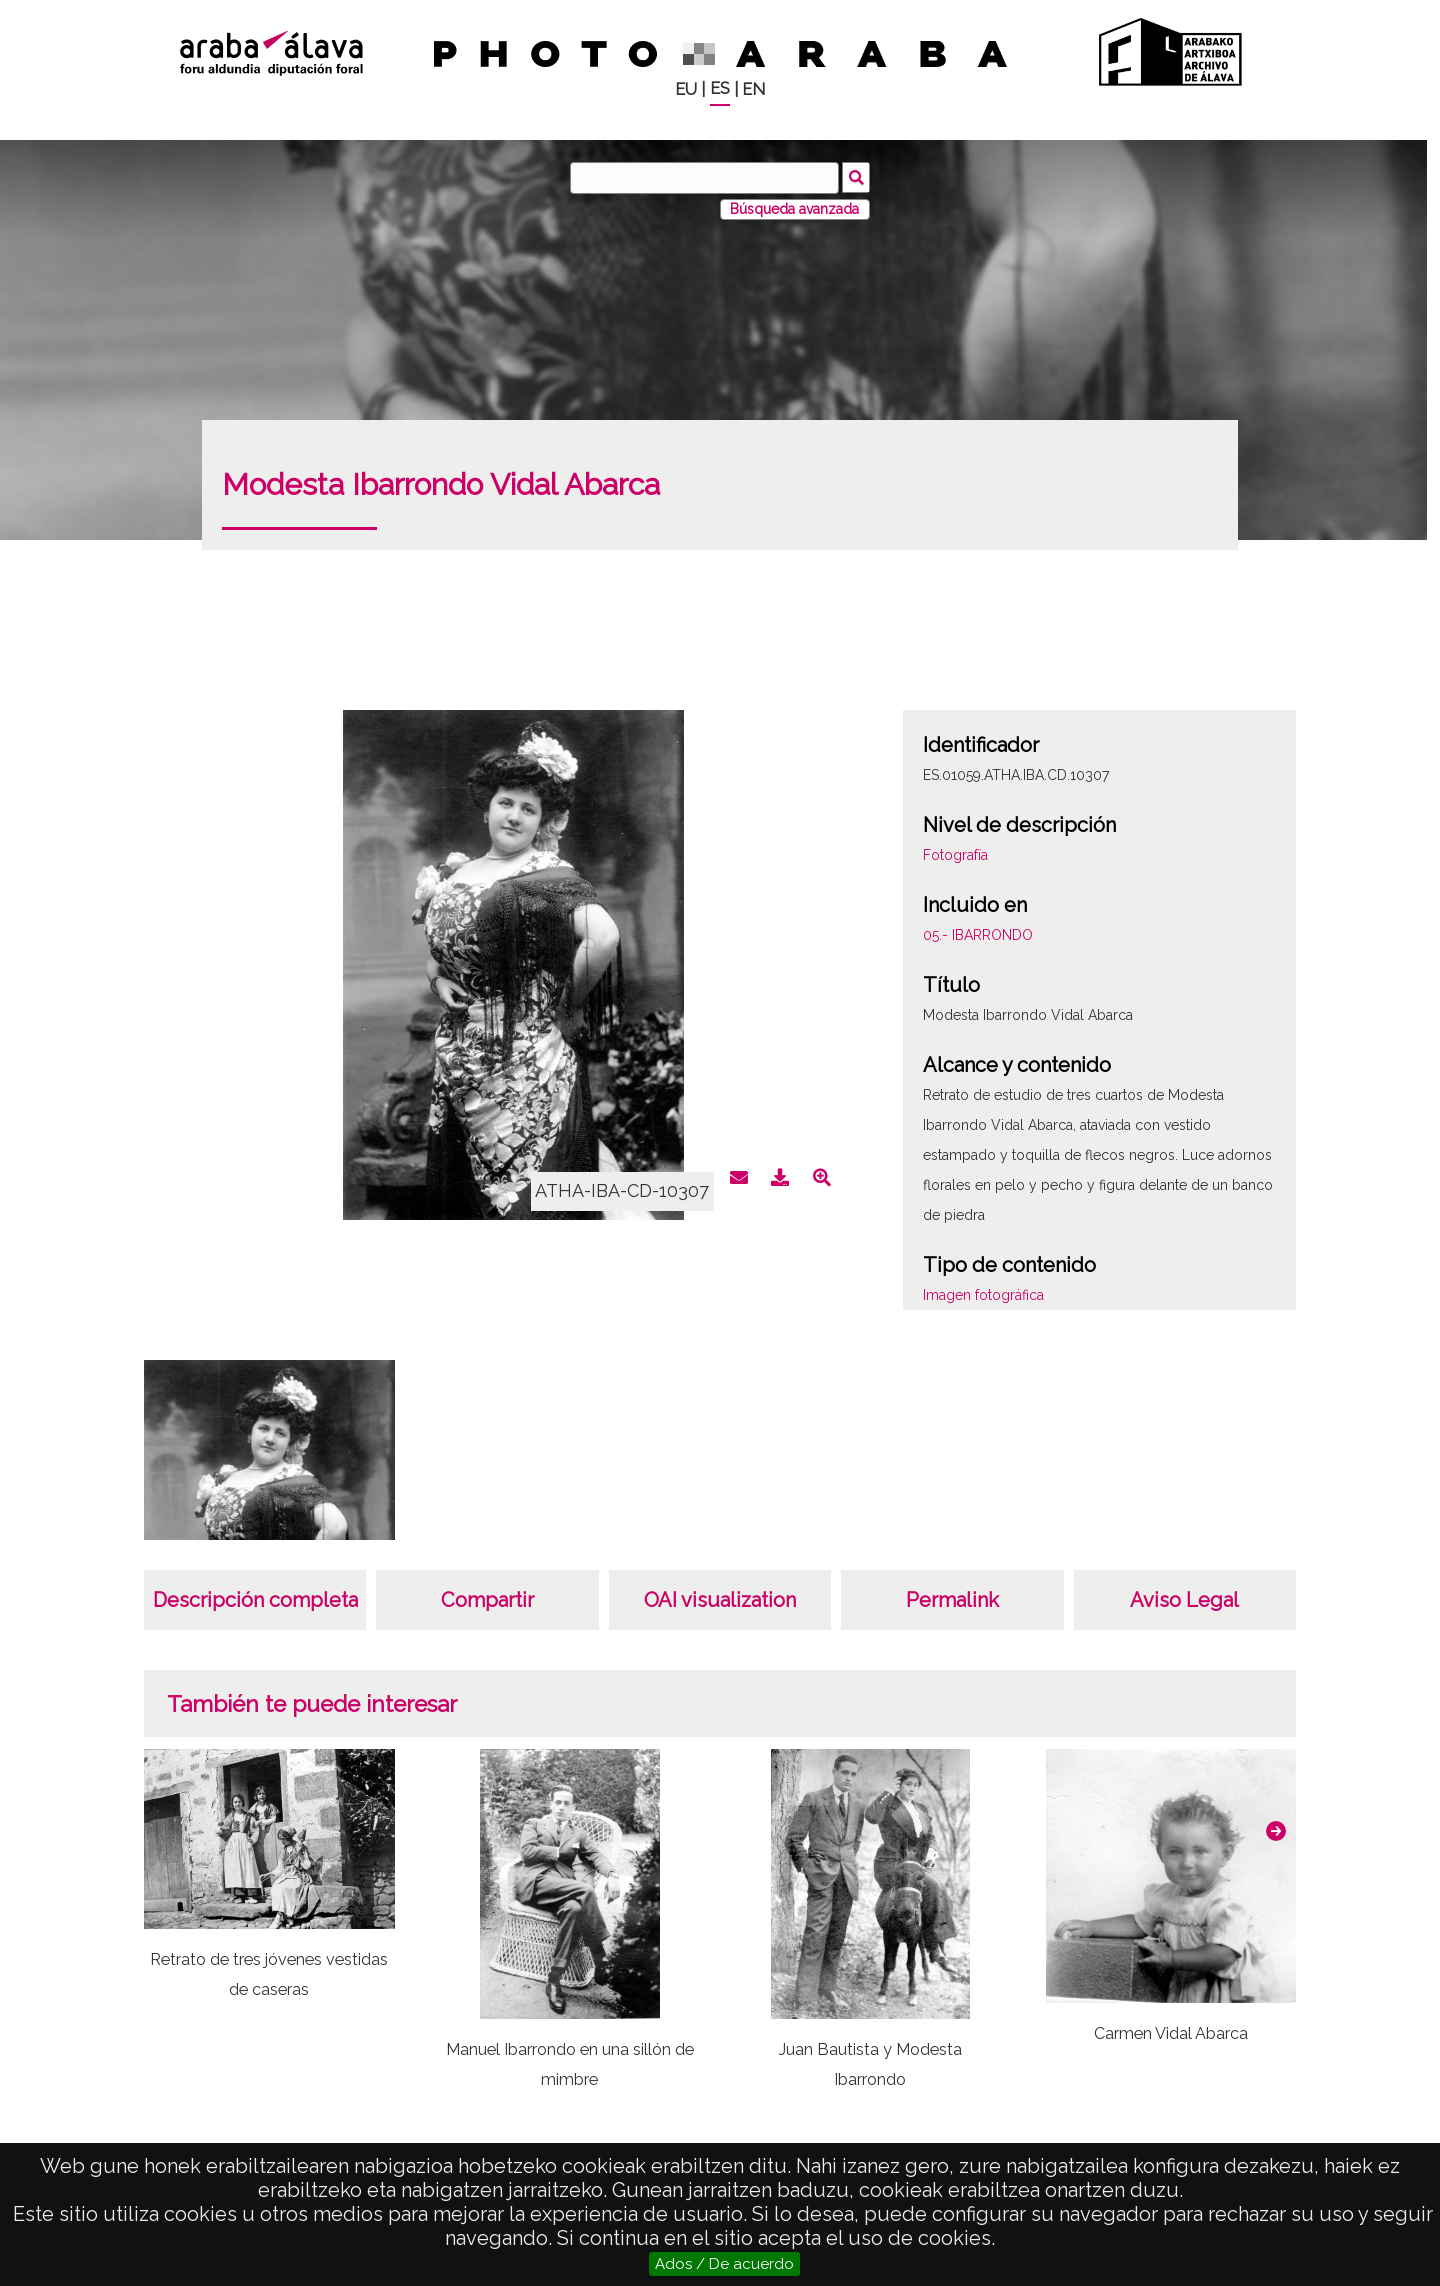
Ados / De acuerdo (724, 2264)
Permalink (952, 1600)
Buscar (856, 177)
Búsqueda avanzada (794, 209)
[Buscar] (705, 178)
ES (720, 88)
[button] (1276, 1831)
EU (686, 89)
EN (753, 89)
